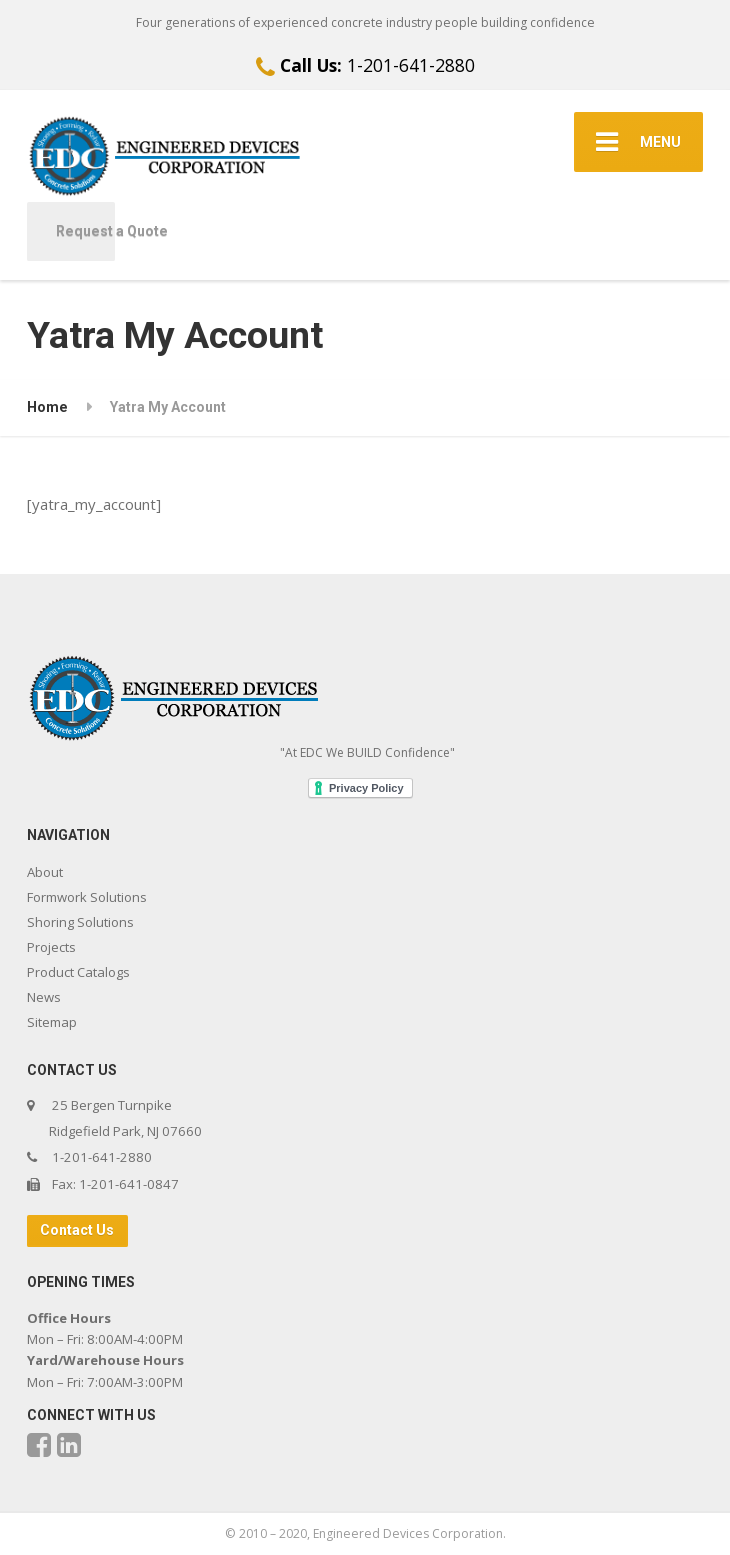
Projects (51, 947)
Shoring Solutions (80, 922)
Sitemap (52, 1022)
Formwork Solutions (87, 897)
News (44, 997)
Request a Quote (85, 231)
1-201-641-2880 (365, 65)
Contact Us (77, 1230)
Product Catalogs (78, 972)
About (45, 872)
